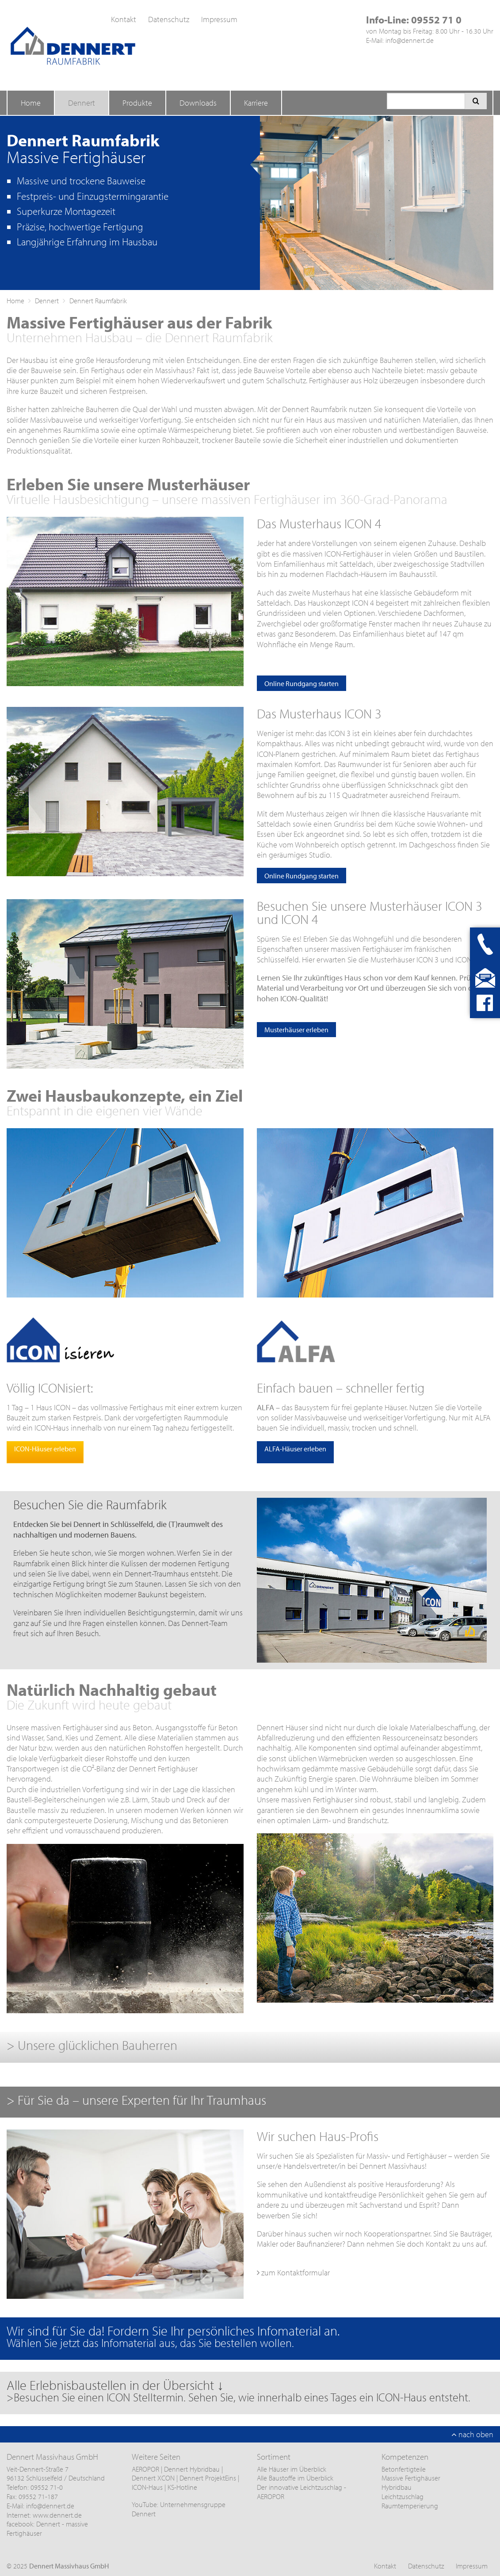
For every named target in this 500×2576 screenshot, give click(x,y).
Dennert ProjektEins (208, 2477)
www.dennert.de (57, 2515)
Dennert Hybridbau (192, 2469)
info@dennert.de (409, 40)
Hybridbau (397, 2487)
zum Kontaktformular (293, 2272)
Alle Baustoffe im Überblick (295, 2477)
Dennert (81, 103)
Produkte (137, 103)
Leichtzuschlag (403, 2496)
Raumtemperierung (410, 2505)
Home (31, 103)
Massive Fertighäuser (411, 2477)
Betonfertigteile (404, 2469)
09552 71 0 (436, 19)
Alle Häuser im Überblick (291, 2469)
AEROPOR (146, 2469)
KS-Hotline (182, 2487)
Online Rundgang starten (301, 683)
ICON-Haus (147, 2487)
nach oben (472, 2434)
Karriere (256, 103)
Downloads (198, 103)
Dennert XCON (153, 2477)
